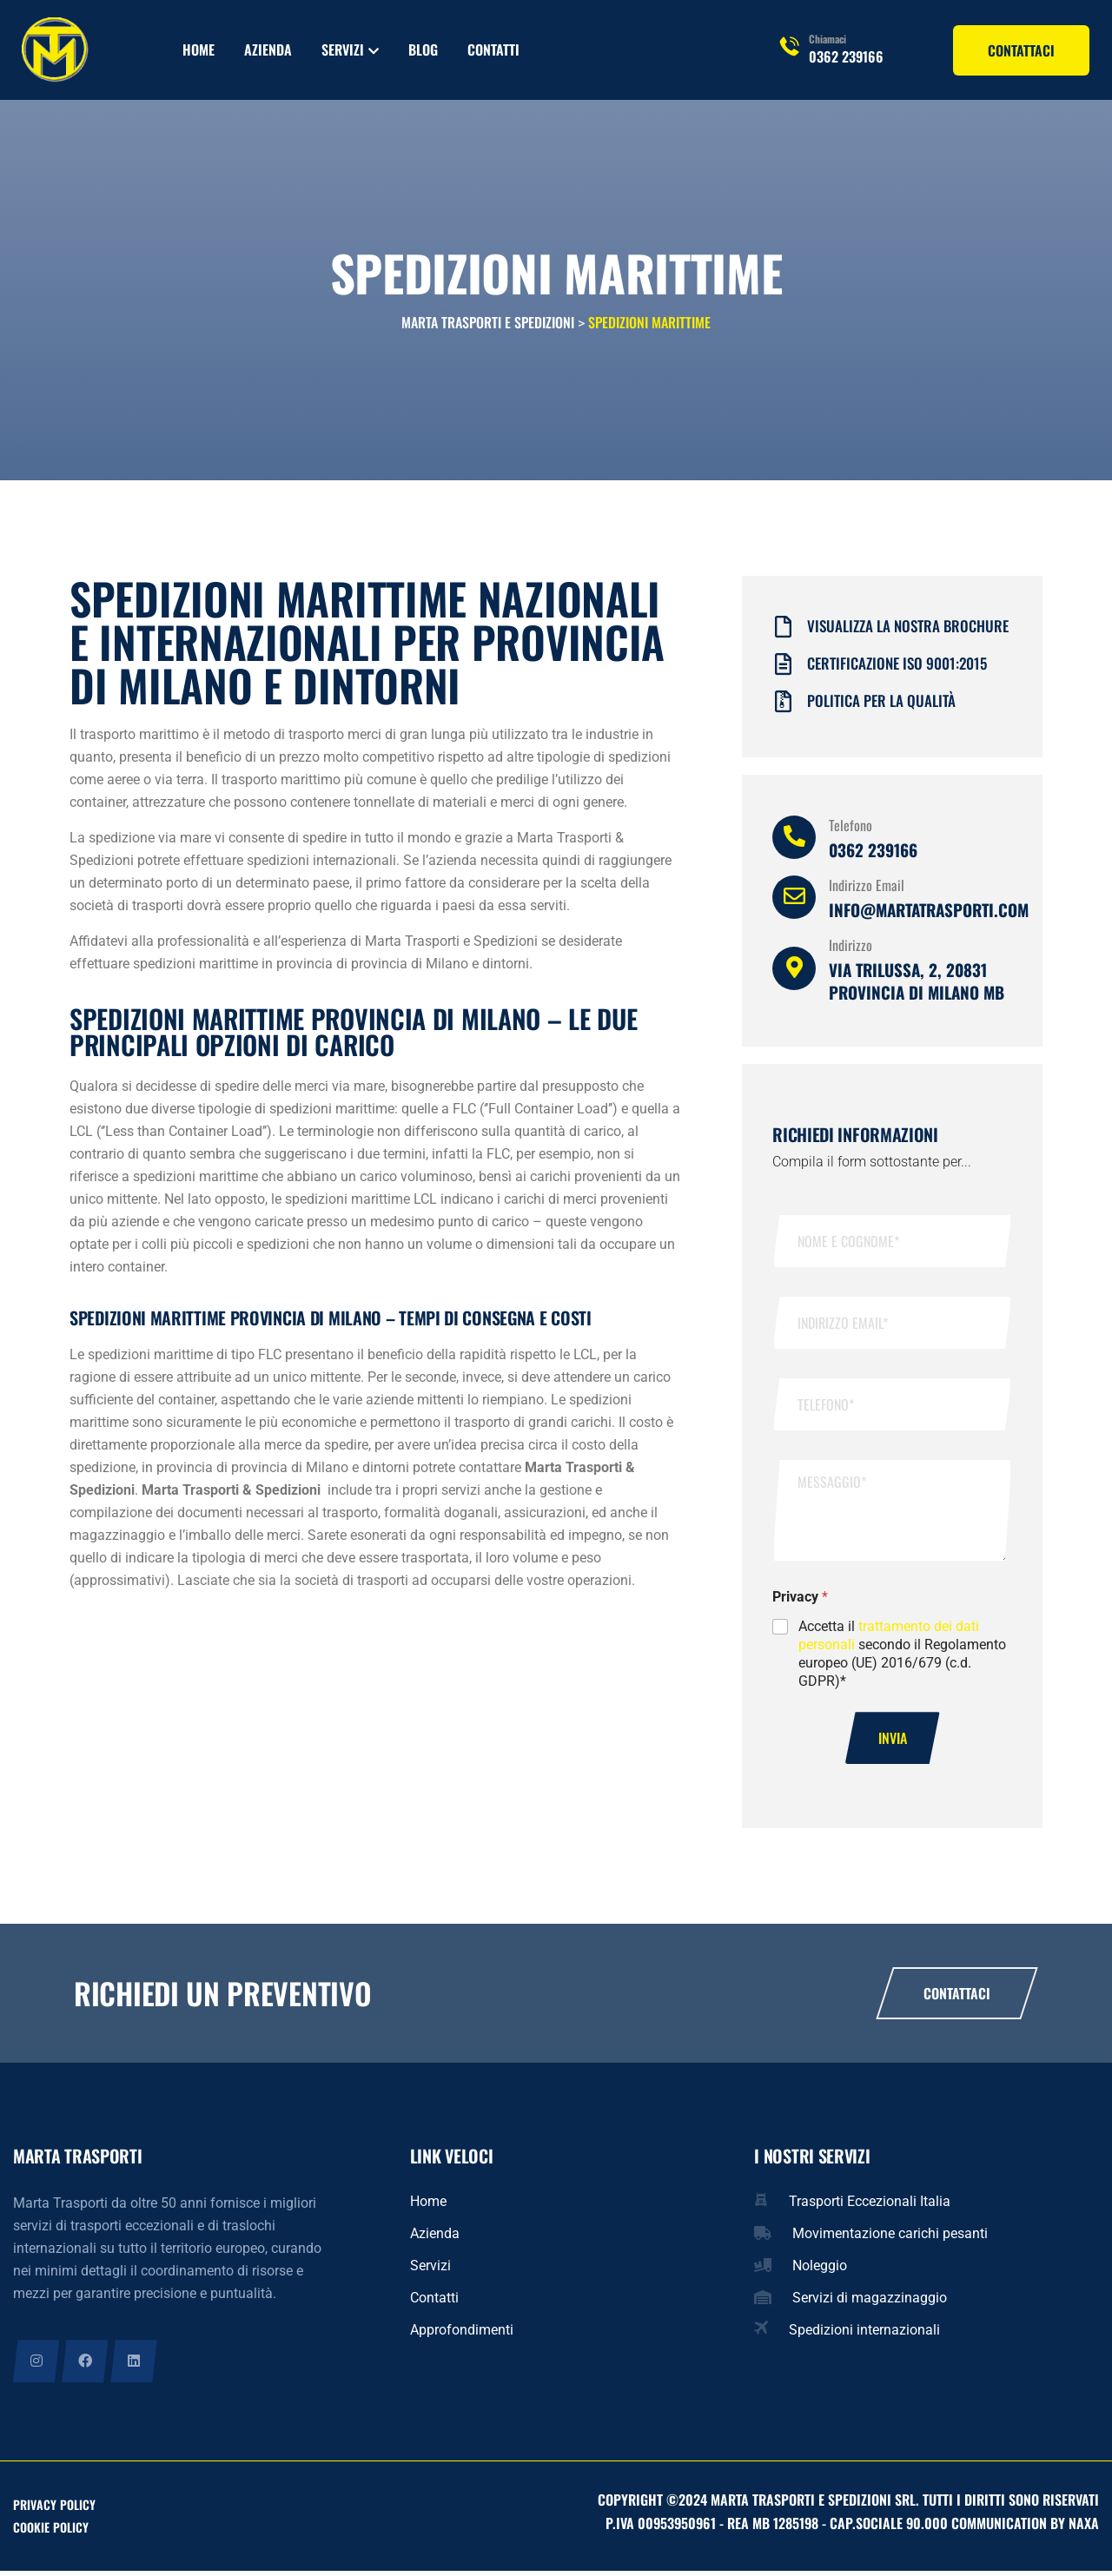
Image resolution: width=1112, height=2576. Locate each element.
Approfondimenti (461, 2334)
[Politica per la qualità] (783, 706)
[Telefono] (794, 840)
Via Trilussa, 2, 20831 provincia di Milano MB (916, 984)
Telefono (850, 828)
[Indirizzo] (794, 972)
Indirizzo (850, 948)
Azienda (268, 49)
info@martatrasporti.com (929, 913)
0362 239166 (846, 56)
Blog (423, 49)
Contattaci (956, 1997)
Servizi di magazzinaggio (869, 2302)
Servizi (342, 49)
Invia (892, 1742)
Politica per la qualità (881, 704)
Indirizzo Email (866, 888)
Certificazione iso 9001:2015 (897, 666)
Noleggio (819, 2270)
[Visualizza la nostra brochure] (783, 631)
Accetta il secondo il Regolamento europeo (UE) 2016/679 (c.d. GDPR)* (902, 1657)
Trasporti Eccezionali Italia (869, 2205)
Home (198, 49)
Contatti (493, 49)
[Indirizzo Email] (794, 900)
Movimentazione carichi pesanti (890, 2237)
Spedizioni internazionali (864, 2334)
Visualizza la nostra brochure (908, 629)
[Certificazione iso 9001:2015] (783, 668)
